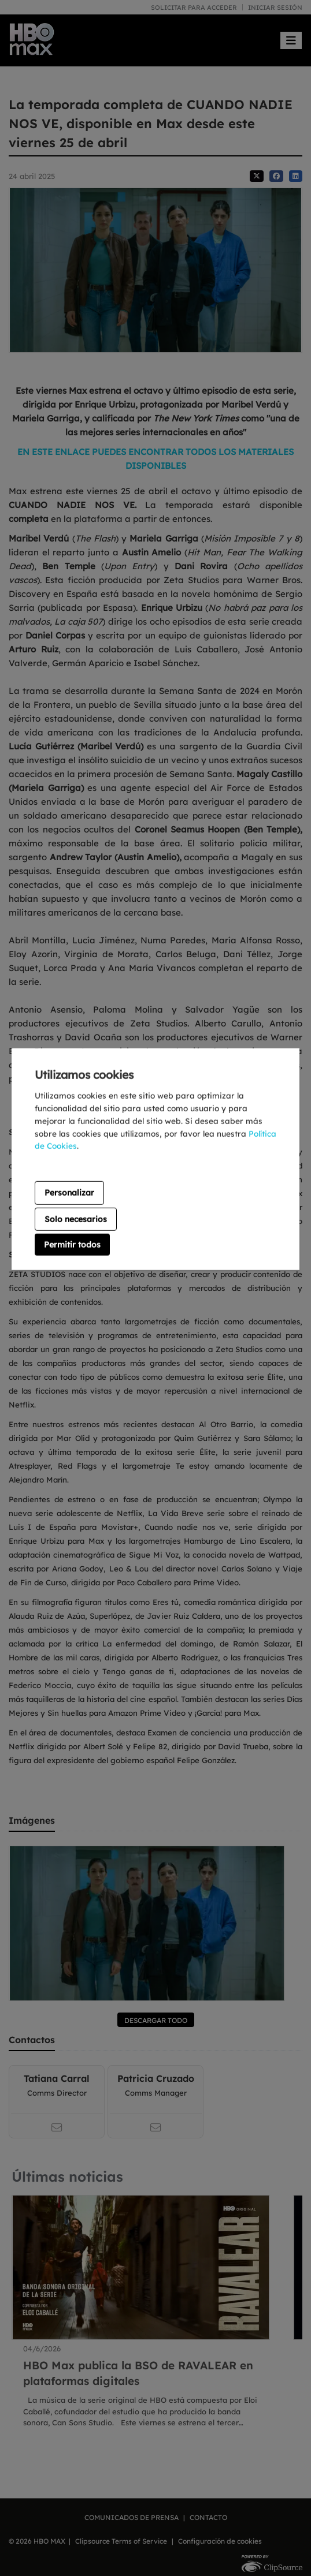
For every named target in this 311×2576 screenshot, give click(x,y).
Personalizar (69, 1193)
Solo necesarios (76, 1219)
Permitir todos (72, 1245)
